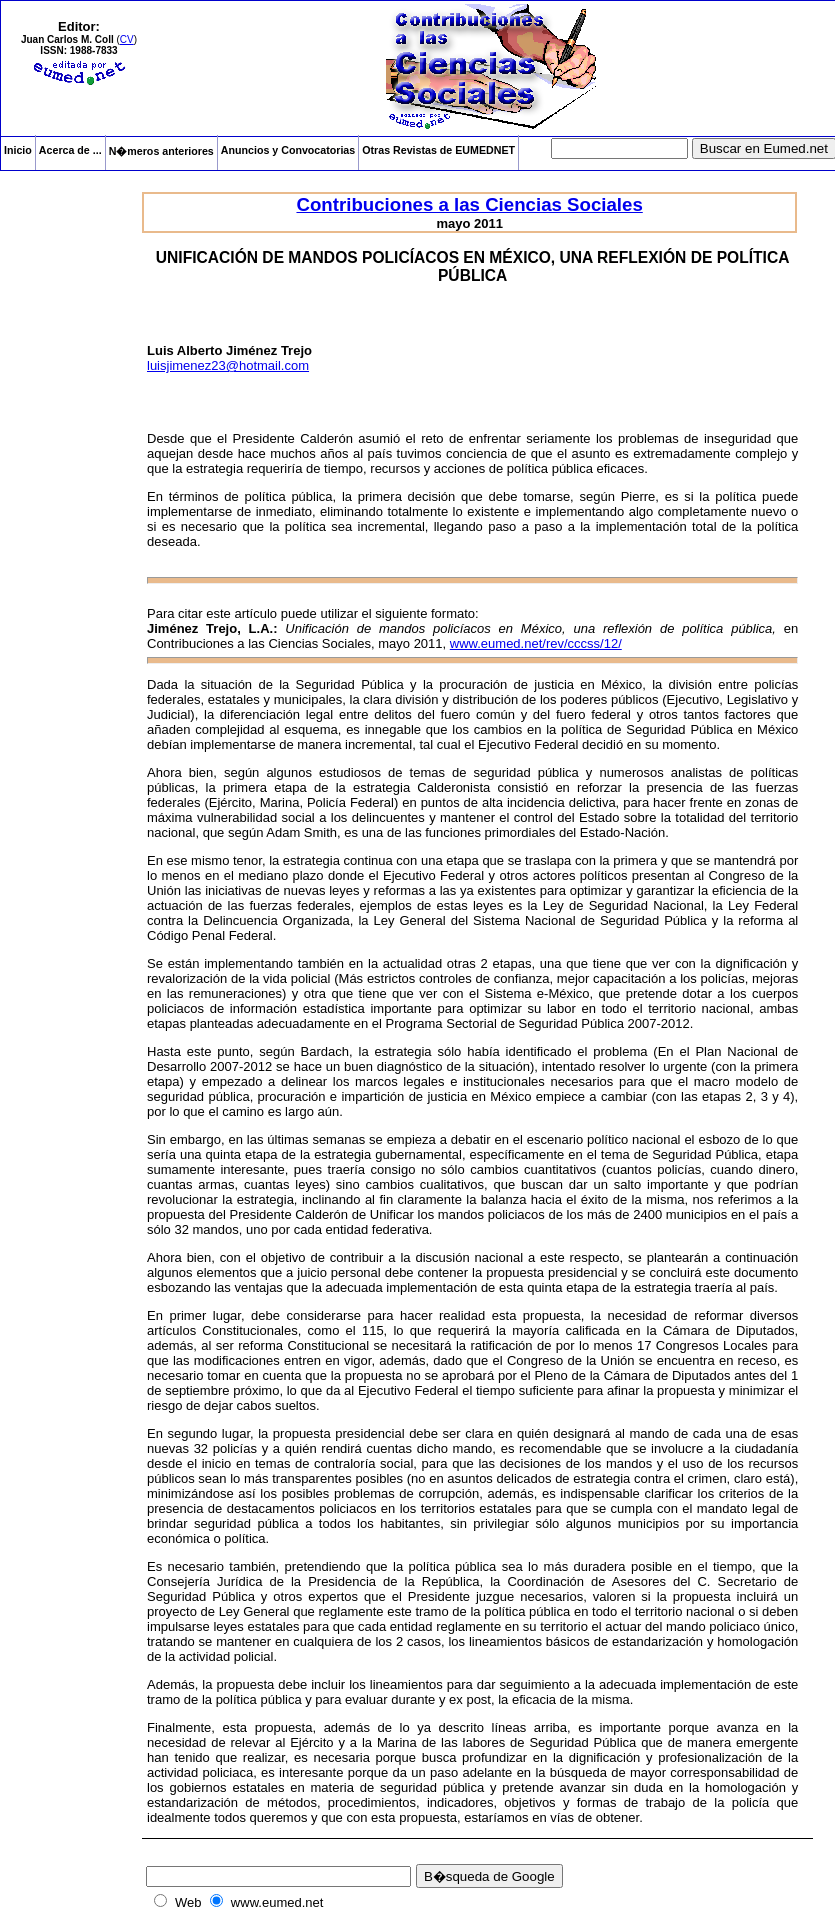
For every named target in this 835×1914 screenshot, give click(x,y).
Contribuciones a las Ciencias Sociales (469, 204)
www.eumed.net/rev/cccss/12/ (536, 643)
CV (127, 39)
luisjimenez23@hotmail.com (228, 365)
